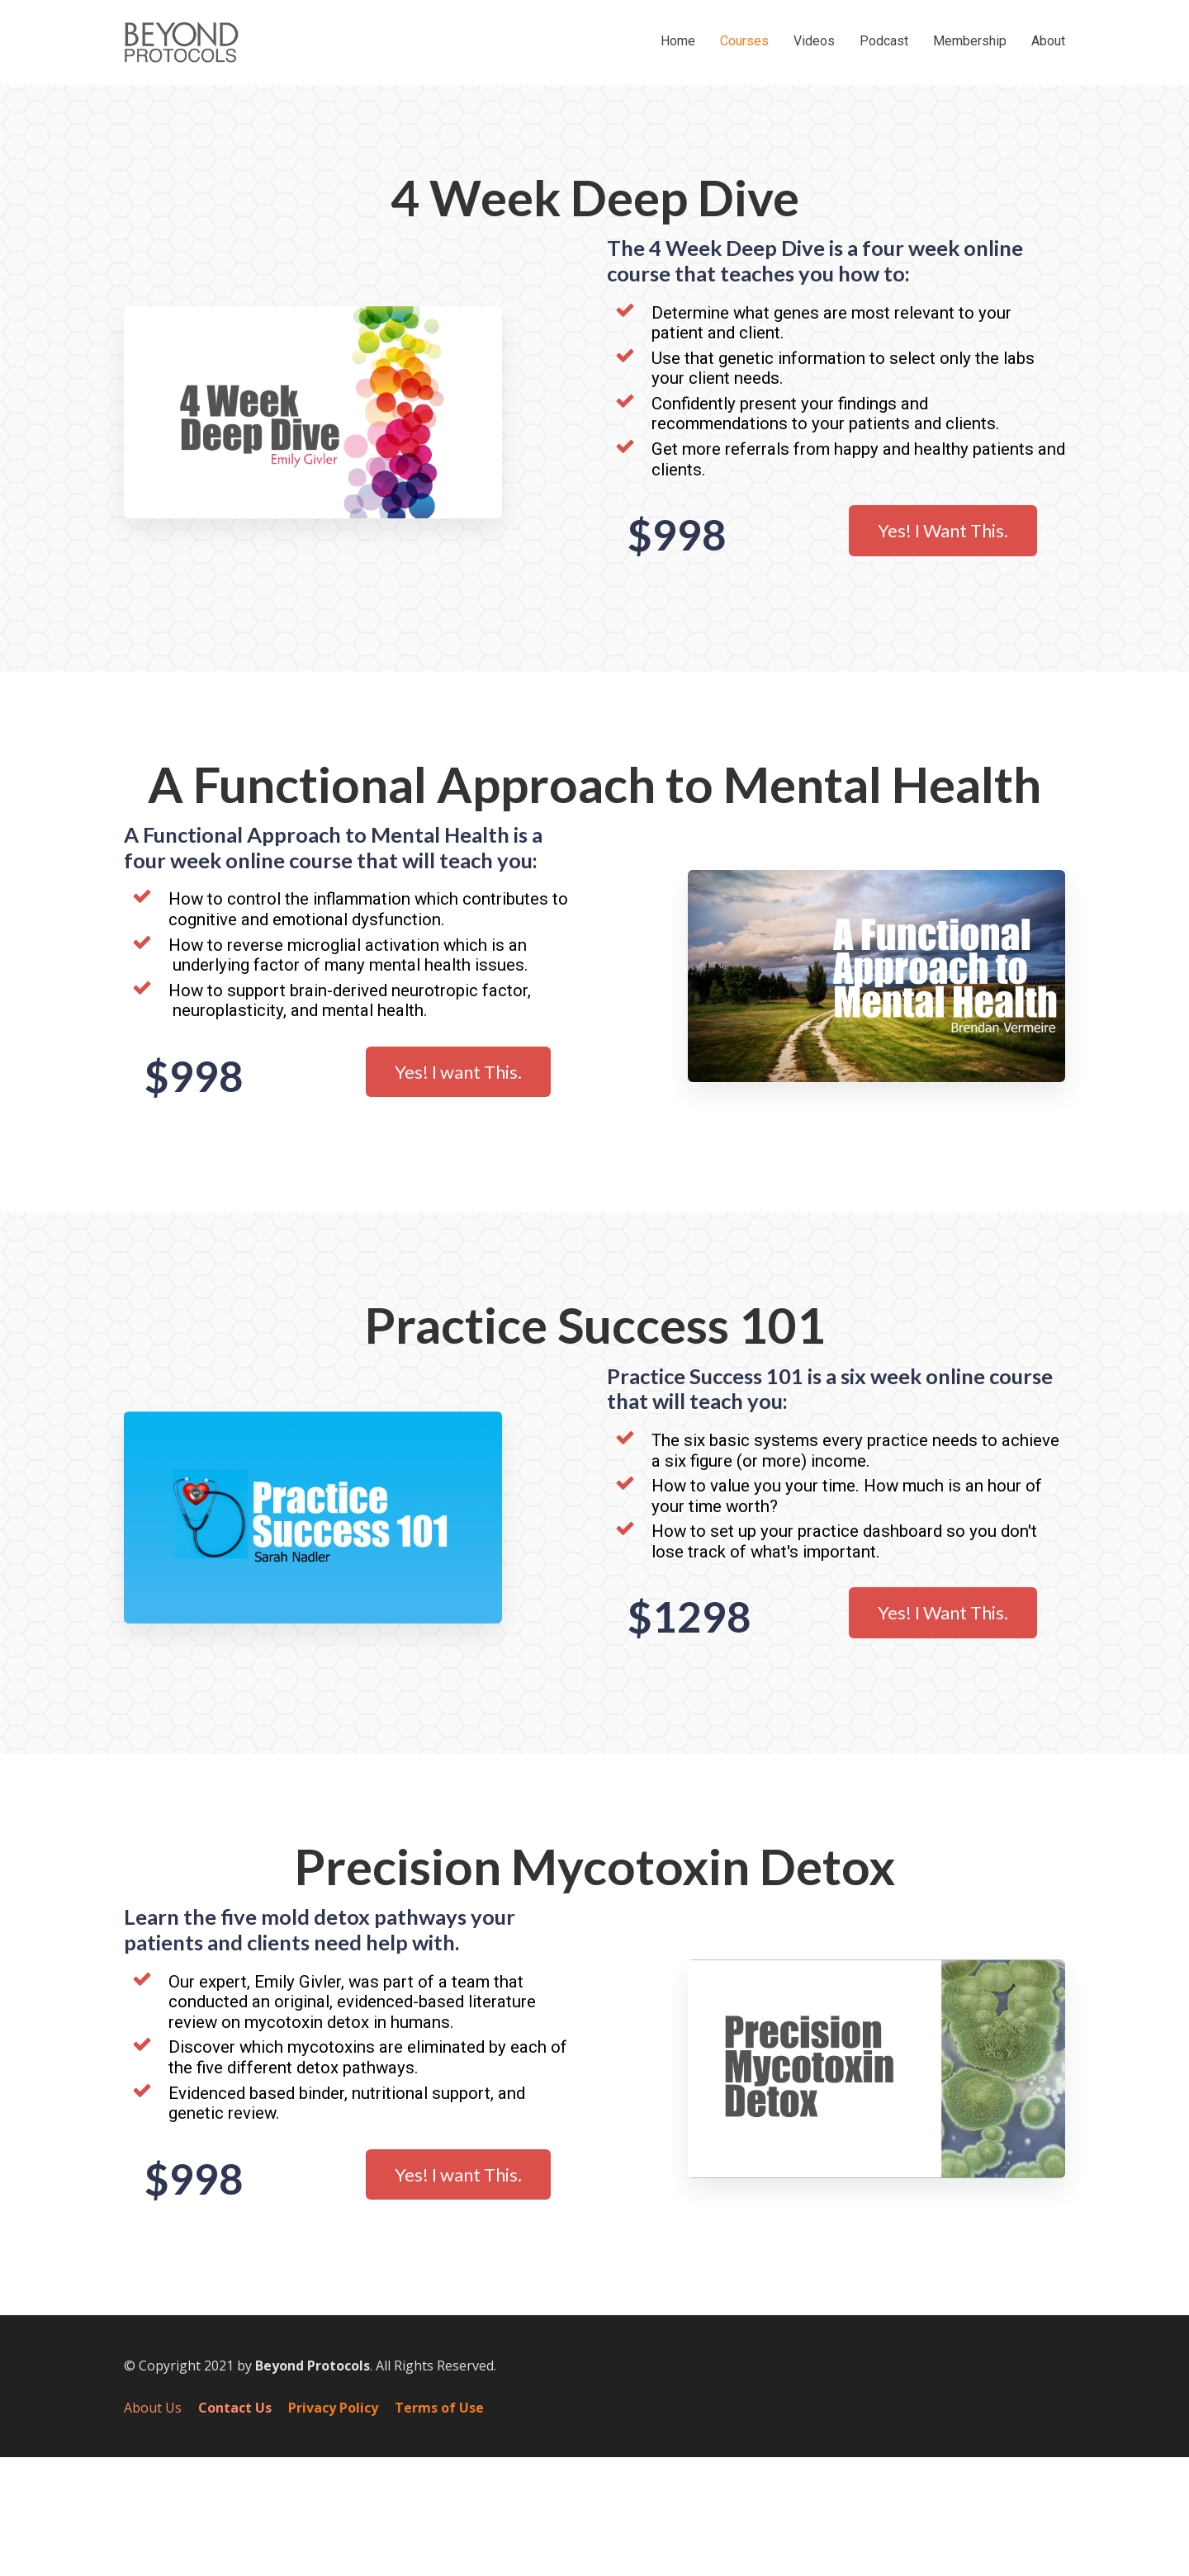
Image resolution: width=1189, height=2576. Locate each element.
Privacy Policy (333, 2408)
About (1048, 41)
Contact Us (235, 2408)
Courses (744, 41)
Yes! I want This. (458, 1072)
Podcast (884, 41)
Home (678, 41)
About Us (153, 2408)
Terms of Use (439, 2408)
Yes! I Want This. (943, 530)
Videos (814, 41)
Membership (970, 41)
